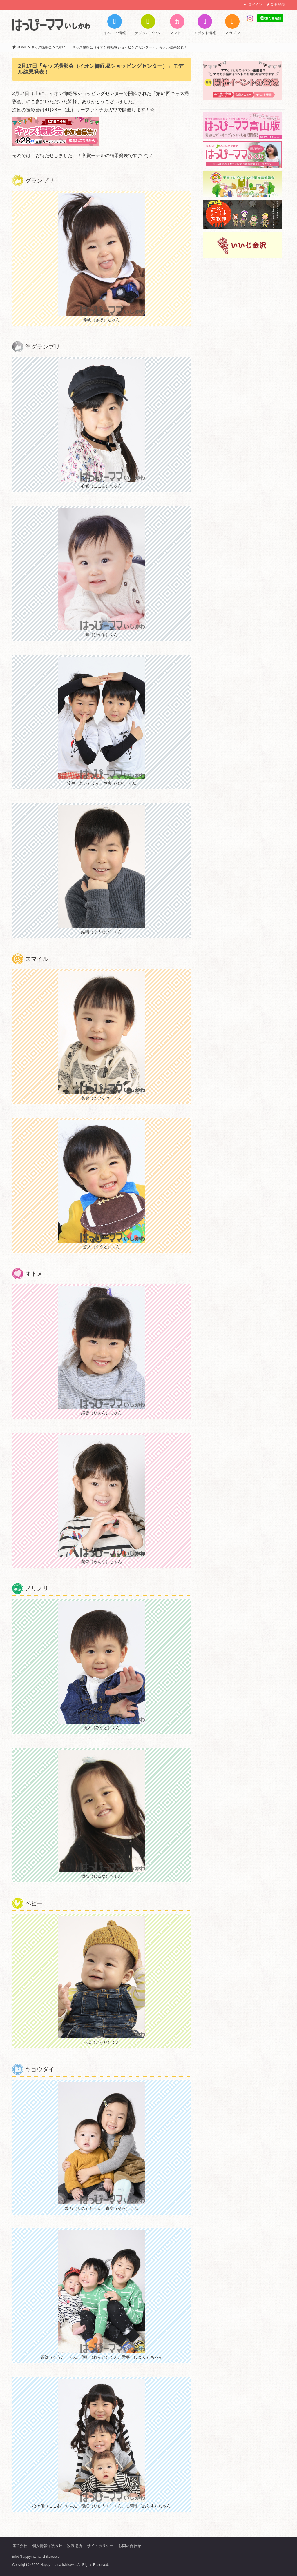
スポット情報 (204, 24)
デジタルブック (148, 24)
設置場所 (74, 2546)
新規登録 (276, 5)
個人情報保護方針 (47, 2546)
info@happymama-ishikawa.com (37, 2557)
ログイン (253, 5)
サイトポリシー (100, 2546)
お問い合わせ (129, 2546)
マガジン (232, 24)
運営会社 (19, 2546)
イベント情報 (114, 24)
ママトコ (177, 24)
